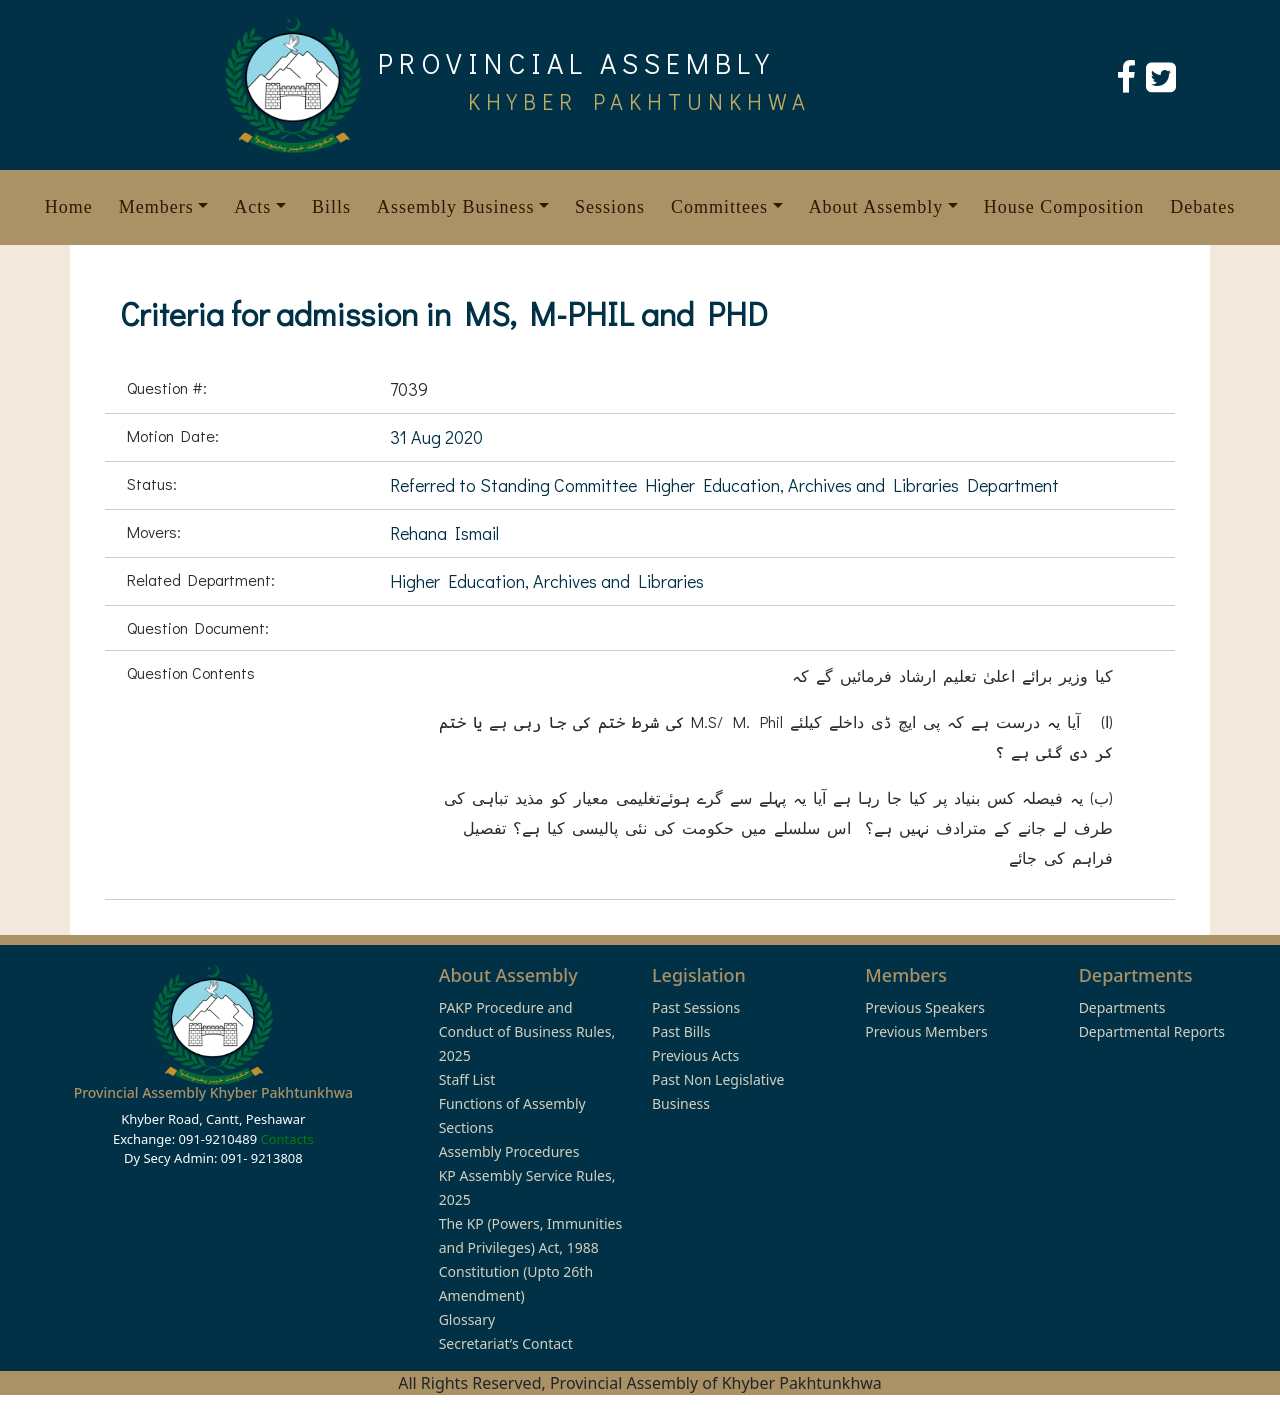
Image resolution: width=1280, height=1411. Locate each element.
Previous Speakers (925, 1007)
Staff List (467, 1079)
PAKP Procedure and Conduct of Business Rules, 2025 (527, 1031)
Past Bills (681, 1031)
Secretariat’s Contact (506, 1343)
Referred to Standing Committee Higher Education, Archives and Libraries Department (724, 485)
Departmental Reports (1152, 1031)
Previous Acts (695, 1055)
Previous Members (926, 1031)
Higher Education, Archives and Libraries (547, 581)
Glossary (467, 1319)
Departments (1122, 1007)
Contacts (286, 1139)
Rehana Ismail (444, 533)
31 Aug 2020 (436, 437)
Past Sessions (696, 1007)
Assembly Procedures (509, 1151)
